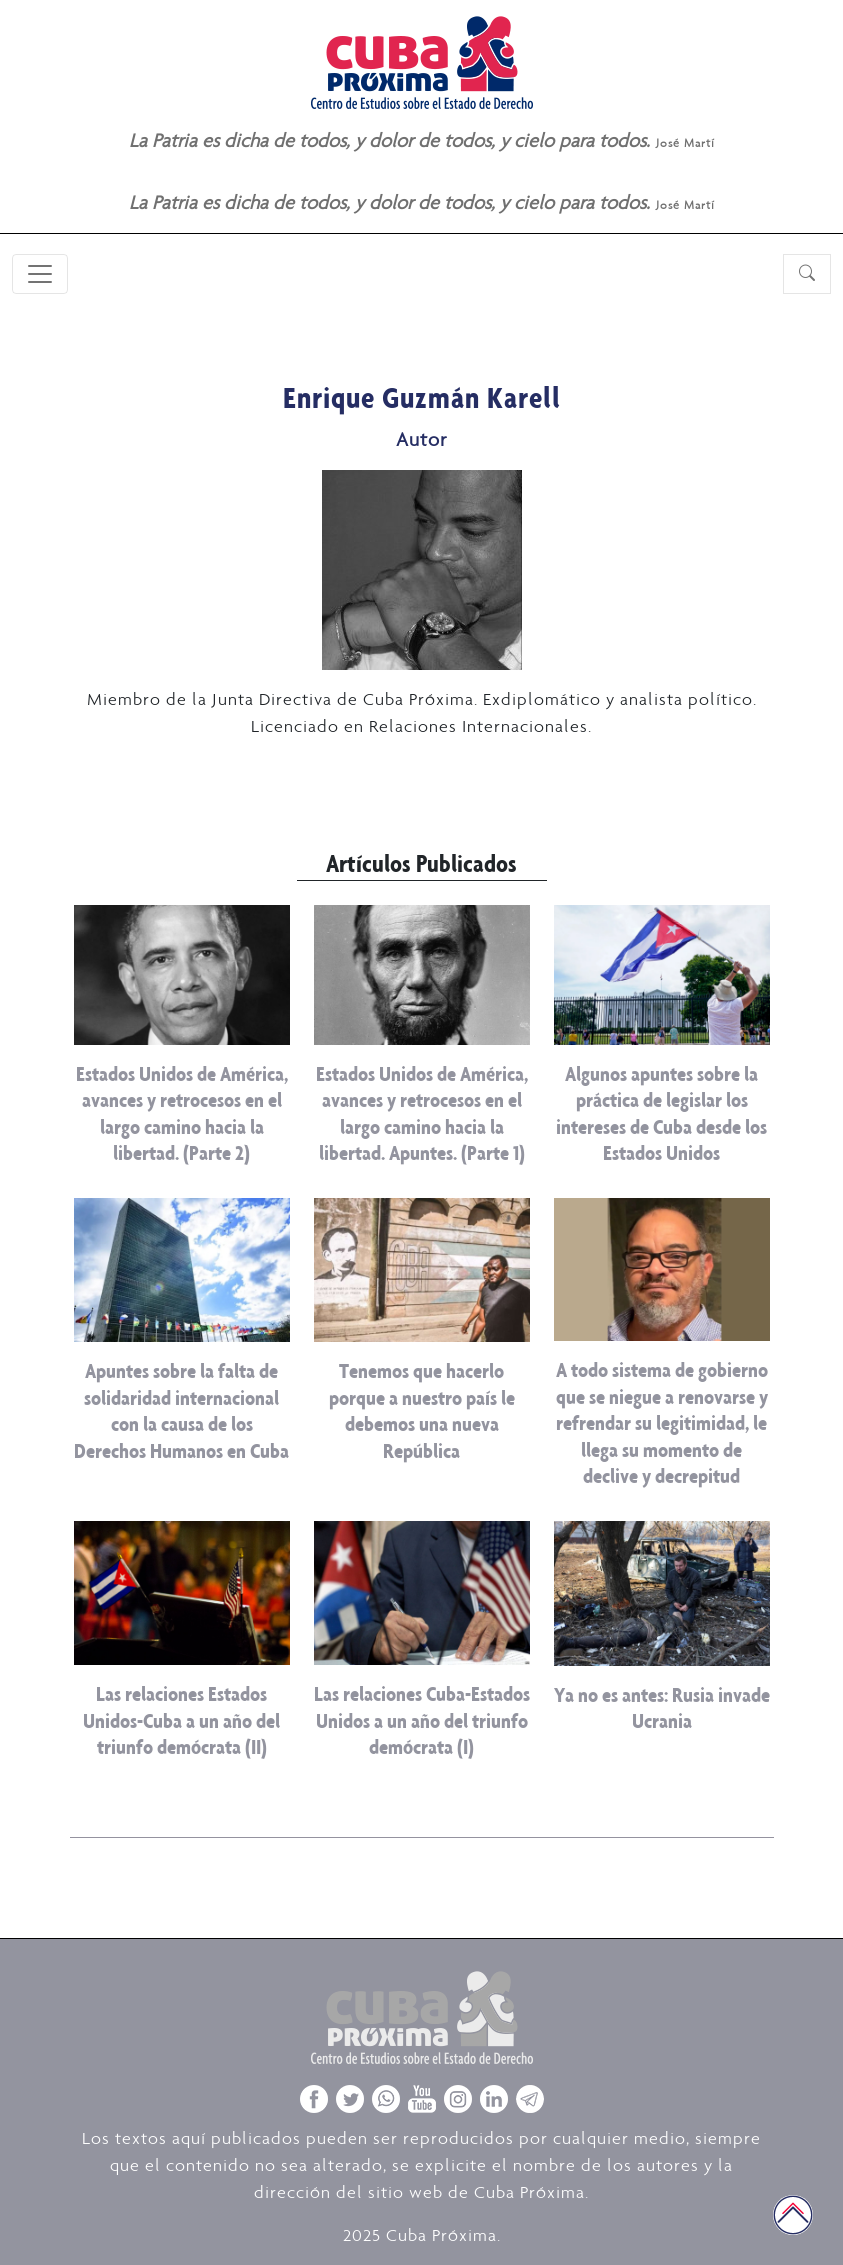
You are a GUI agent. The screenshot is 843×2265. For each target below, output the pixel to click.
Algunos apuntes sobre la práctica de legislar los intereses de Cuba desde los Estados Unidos (661, 1113)
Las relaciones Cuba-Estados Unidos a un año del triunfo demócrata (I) (422, 1720)
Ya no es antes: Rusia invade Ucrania (662, 1707)
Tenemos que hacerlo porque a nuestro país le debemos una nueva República (422, 1410)
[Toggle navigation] (40, 274)
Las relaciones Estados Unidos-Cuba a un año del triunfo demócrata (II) (181, 1720)
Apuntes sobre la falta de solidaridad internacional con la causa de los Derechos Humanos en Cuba (181, 1410)
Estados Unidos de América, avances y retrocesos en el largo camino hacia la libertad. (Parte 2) (182, 1113)
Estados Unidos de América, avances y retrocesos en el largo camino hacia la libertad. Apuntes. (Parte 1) (422, 1113)
